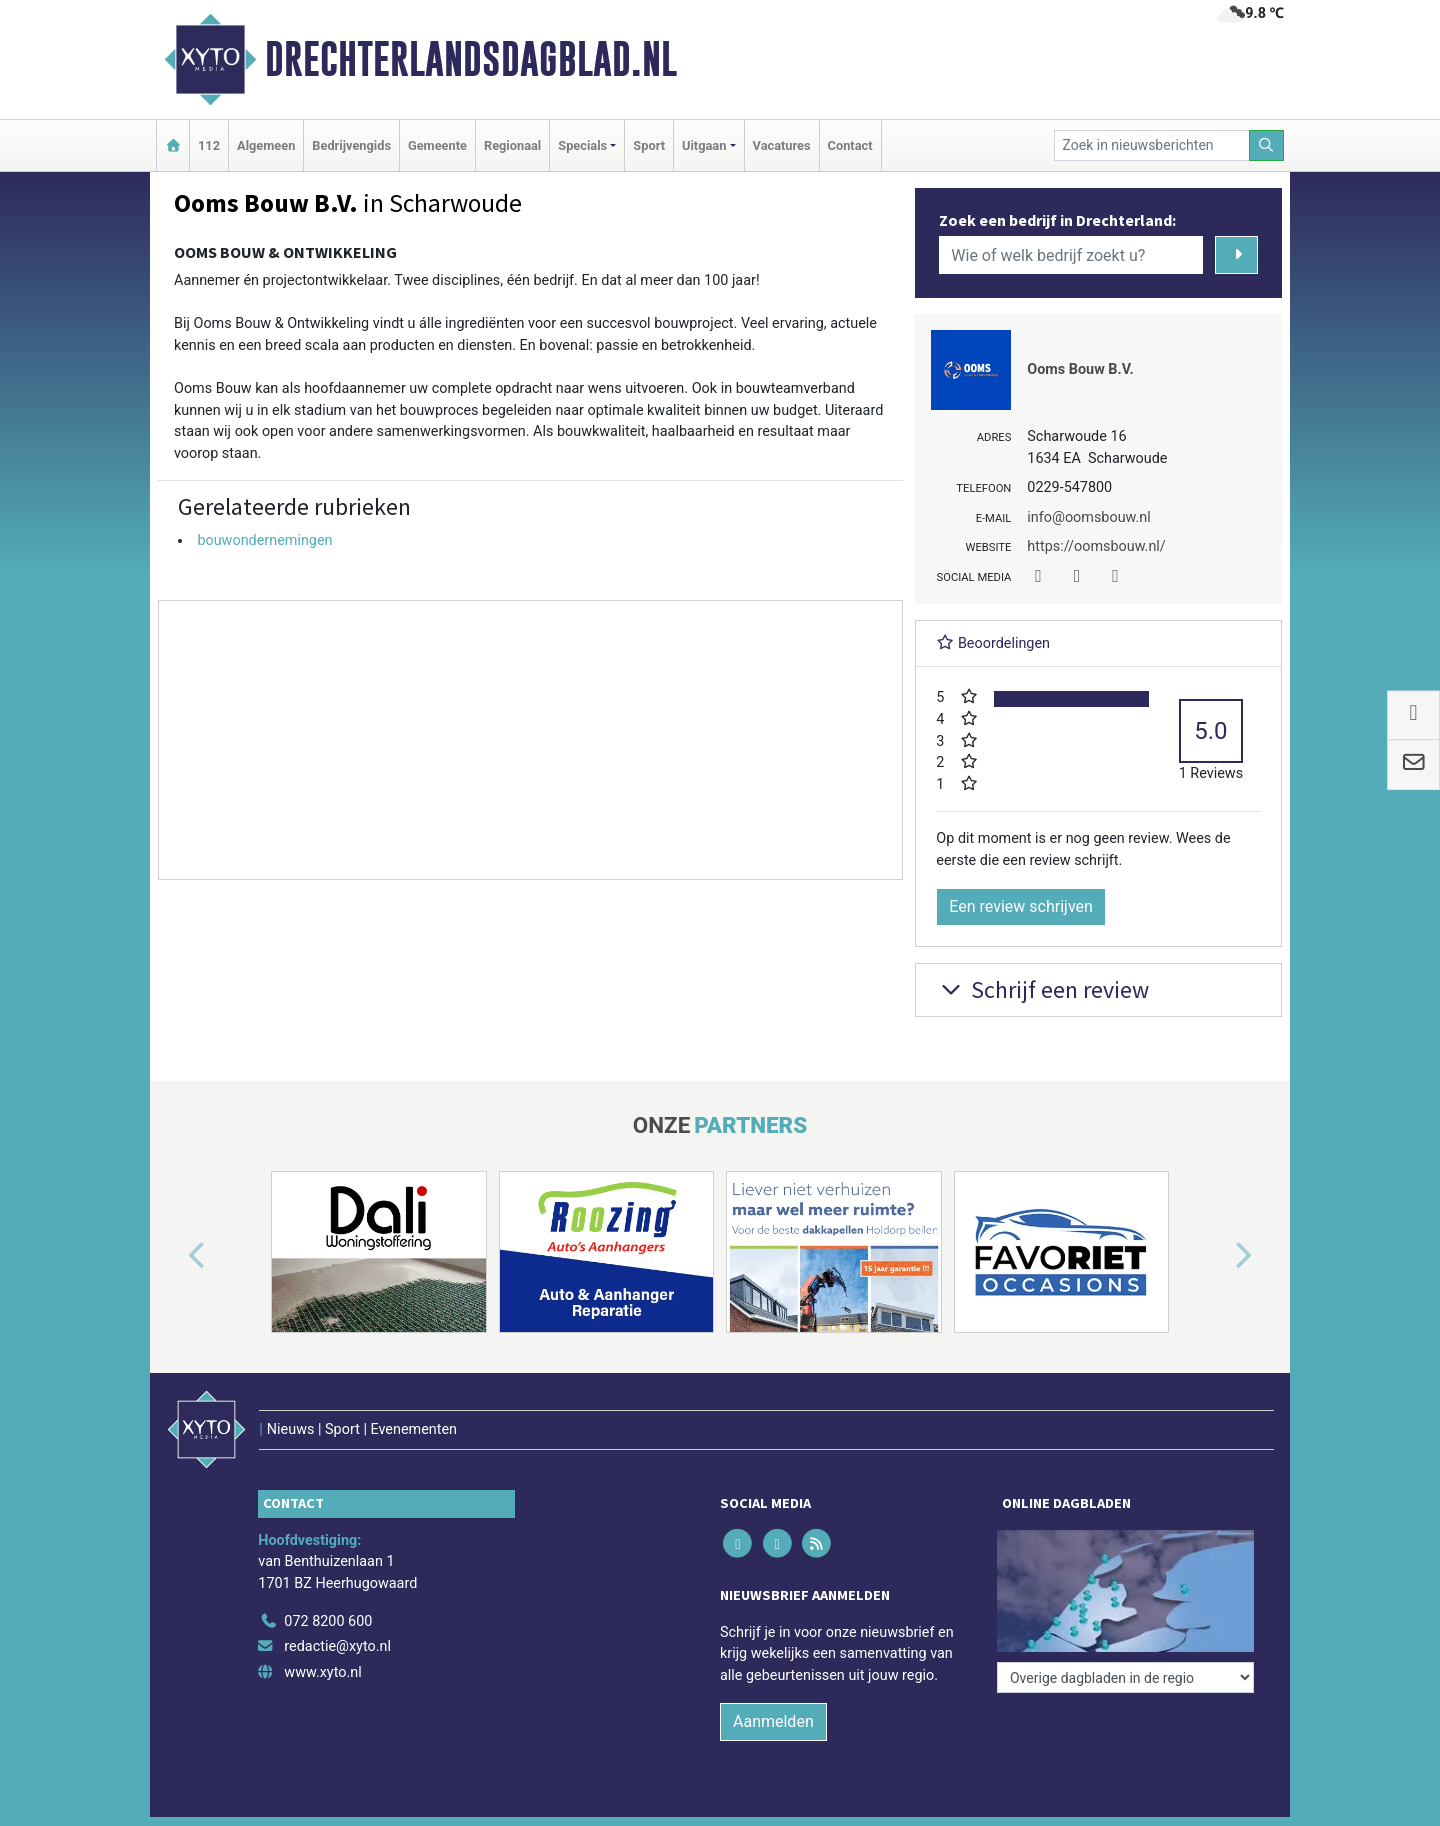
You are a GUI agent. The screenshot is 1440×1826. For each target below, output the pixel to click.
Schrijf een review (1042, 989)
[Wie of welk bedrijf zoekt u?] (1071, 255)
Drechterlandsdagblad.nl (471, 59)
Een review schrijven (1021, 906)
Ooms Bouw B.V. (1080, 369)
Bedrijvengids (351, 145)
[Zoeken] (1267, 145)
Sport (649, 145)
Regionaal (512, 145)
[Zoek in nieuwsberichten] (1152, 145)
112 (209, 145)
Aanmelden (773, 1721)
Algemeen (266, 145)
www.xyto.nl (322, 1672)
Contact (850, 145)
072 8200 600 (328, 1621)
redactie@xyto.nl (337, 1646)
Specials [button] (582, 145)
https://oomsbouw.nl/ (1096, 546)
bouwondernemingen (264, 540)
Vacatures (782, 145)
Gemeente (437, 145)
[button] (174, 1256)
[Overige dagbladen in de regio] (1125, 1677)
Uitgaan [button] (704, 145)
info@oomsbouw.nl (1088, 517)
